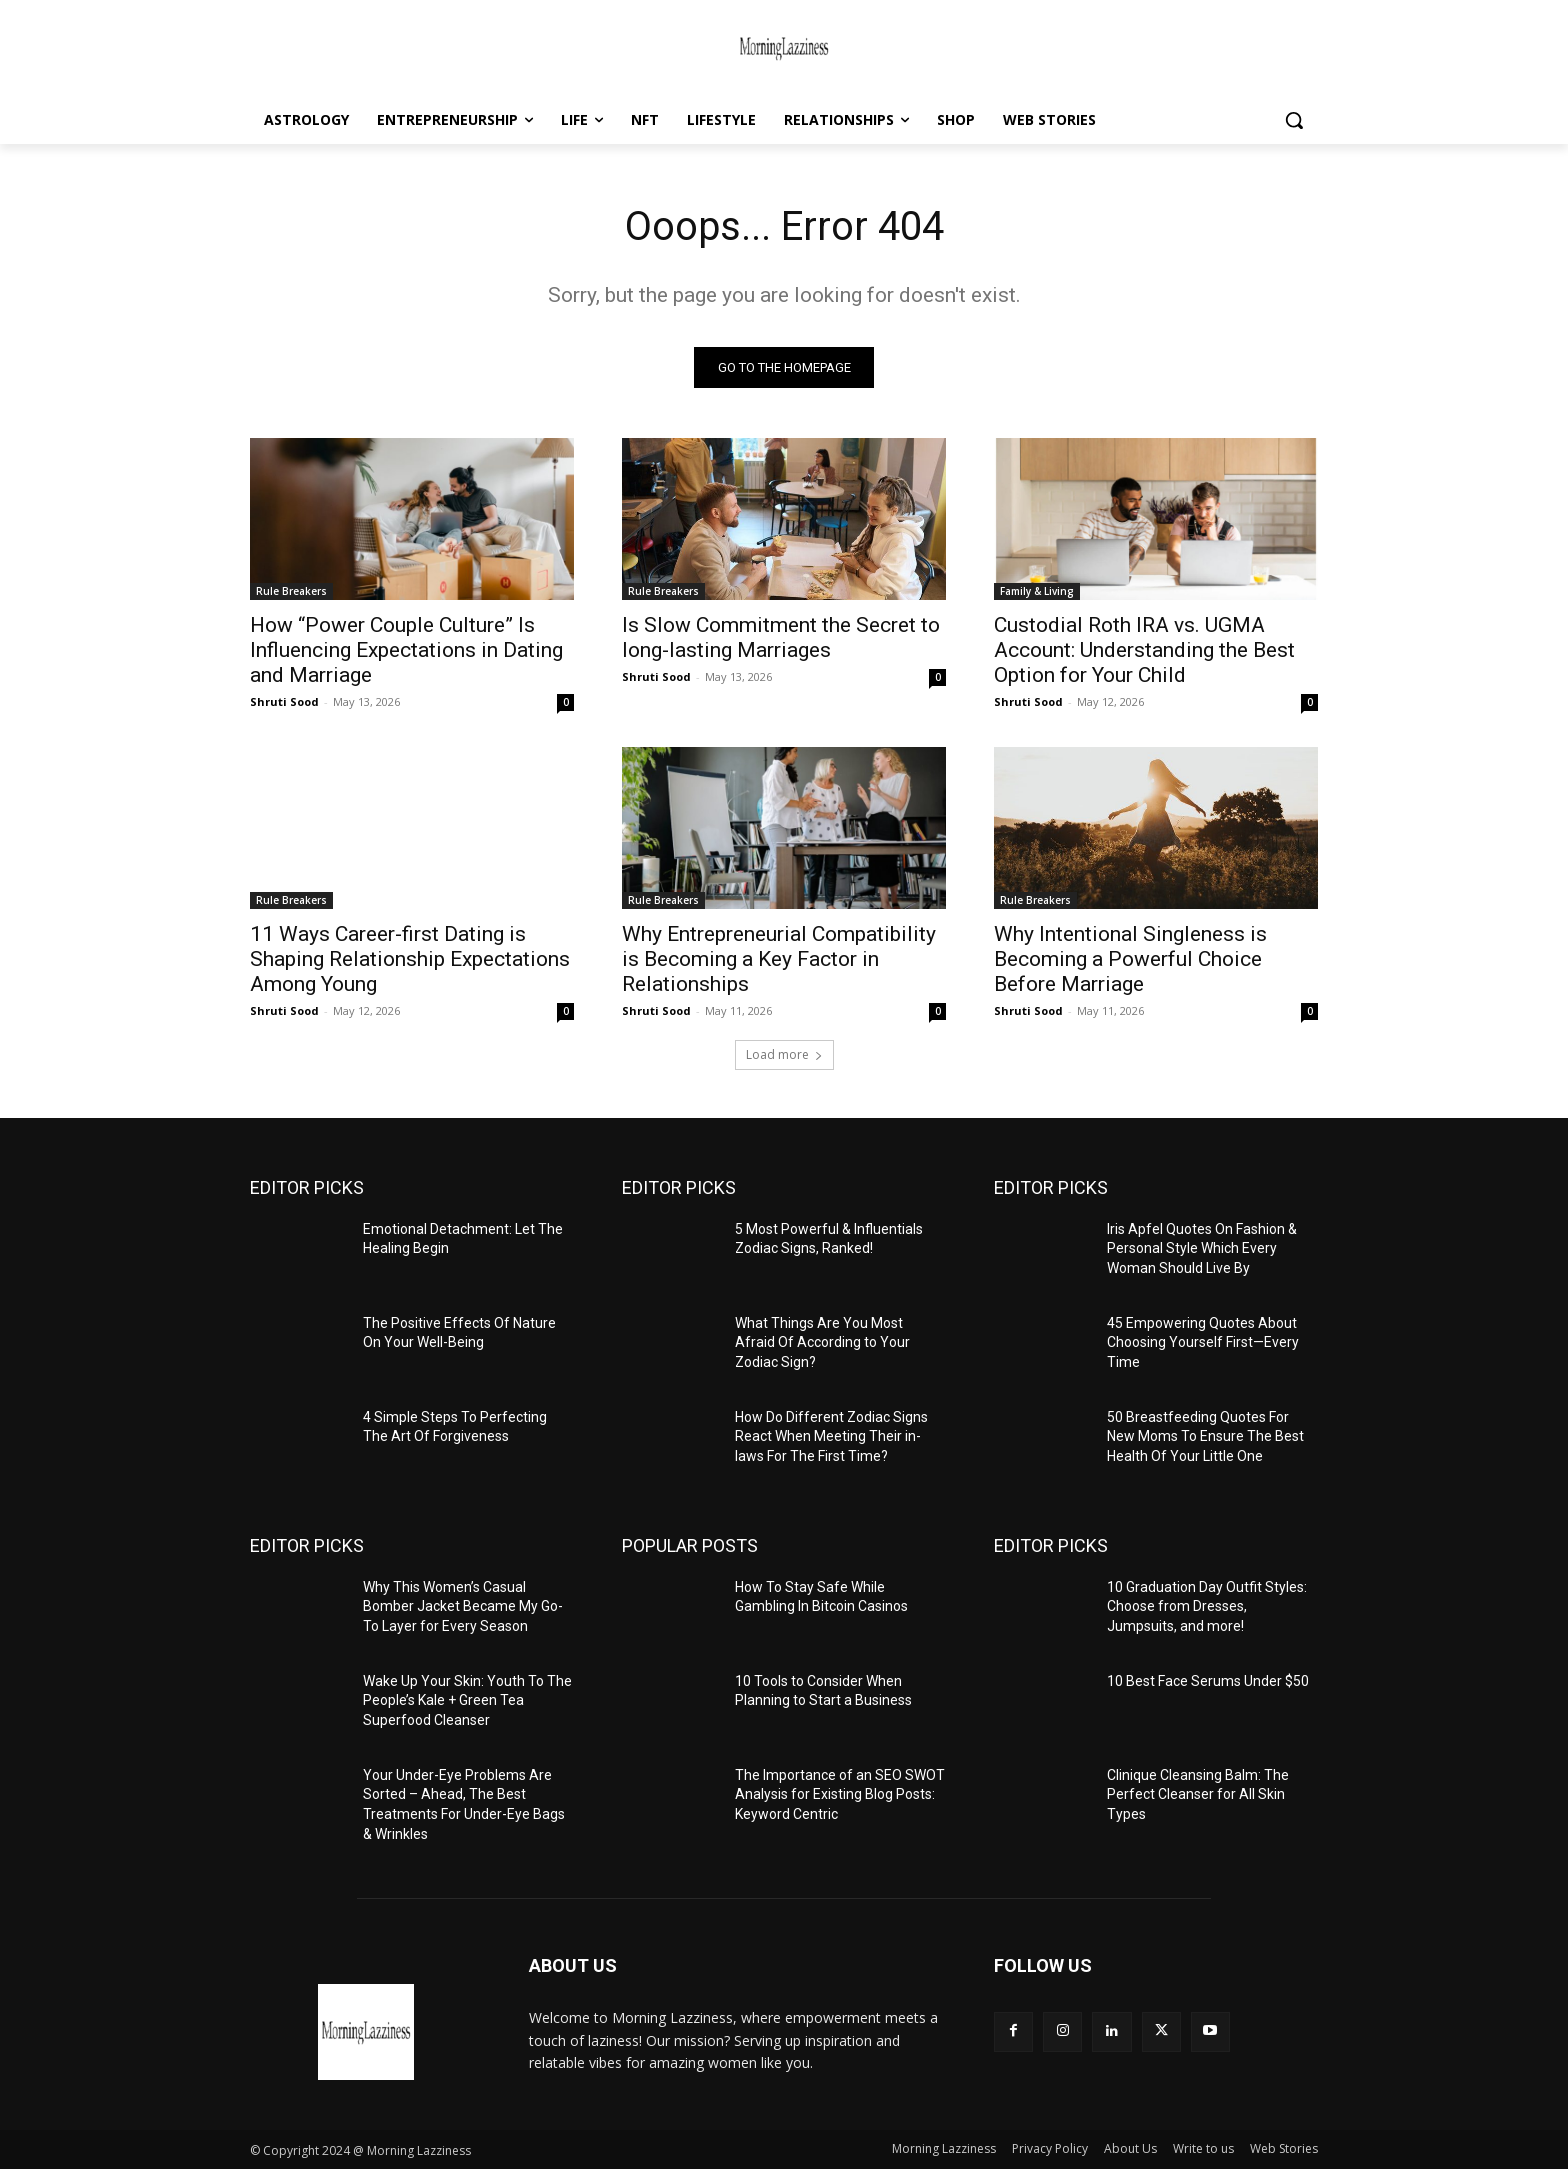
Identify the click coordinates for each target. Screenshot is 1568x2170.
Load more (784, 1054)
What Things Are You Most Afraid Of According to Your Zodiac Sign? (822, 1342)
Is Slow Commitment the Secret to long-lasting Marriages (781, 637)
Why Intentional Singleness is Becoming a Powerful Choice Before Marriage (1130, 959)
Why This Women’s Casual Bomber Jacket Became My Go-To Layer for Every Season (463, 1606)
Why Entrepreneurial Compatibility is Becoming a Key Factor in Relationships (779, 959)
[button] (1294, 120)
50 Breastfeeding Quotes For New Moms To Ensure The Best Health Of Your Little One (1205, 1436)
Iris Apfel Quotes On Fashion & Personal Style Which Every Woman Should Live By (1202, 1248)
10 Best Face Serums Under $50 (1208, 1681)
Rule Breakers (291, 591)
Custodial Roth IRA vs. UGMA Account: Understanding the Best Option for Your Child (1144, 650)
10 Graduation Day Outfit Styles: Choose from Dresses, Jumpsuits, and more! (1207, 1606)
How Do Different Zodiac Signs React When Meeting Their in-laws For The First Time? (831, 1436)
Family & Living (1037, 591)
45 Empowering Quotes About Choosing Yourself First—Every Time (1203, 1342)
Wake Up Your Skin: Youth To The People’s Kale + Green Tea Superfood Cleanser (467, 1700)
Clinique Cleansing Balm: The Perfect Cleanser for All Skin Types (1198, 1794)
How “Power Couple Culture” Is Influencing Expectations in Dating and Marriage (406, 650)
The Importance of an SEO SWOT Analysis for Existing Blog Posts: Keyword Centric (840, 1794)
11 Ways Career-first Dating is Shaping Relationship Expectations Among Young (410, 959)
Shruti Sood (284, 701)
